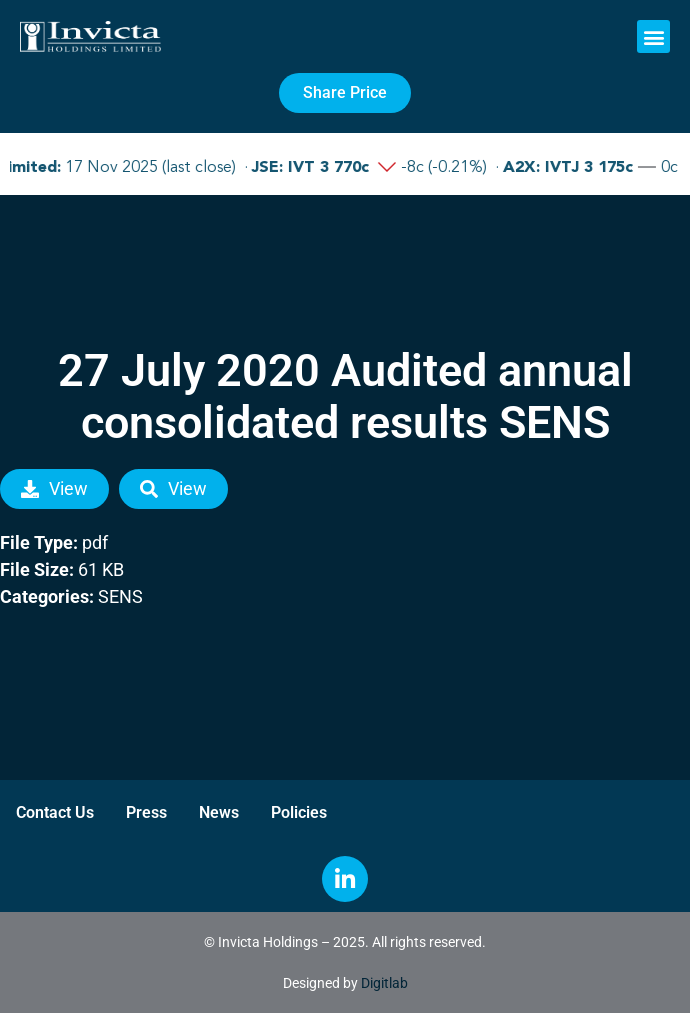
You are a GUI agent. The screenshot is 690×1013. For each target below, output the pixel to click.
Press (146, 812)
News (219, 812)
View (54, 488)
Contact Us (55, 812)
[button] (653, 36)
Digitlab (384, 983)
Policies (299, 812)
